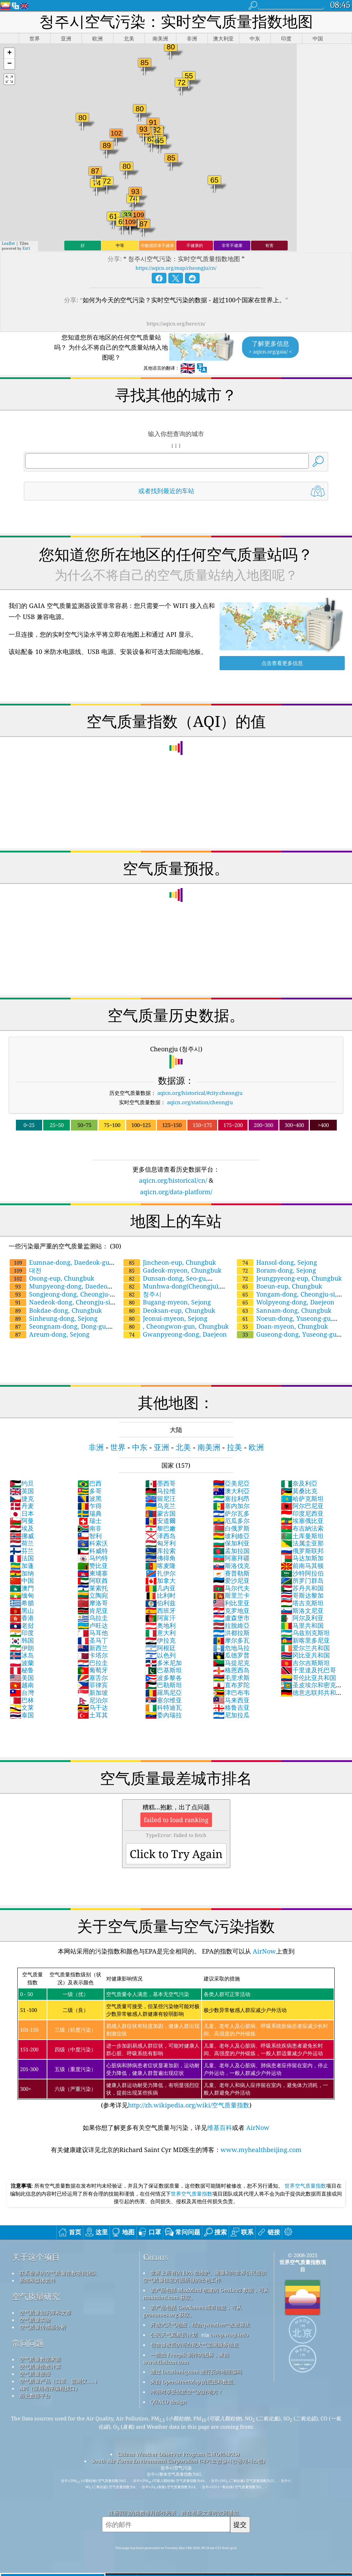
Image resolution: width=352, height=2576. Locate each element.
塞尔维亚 (163, 1700)
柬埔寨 (92, 1573)
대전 (25, 1270)
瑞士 (89, 1520)
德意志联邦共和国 (308, 1696)
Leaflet (8, 243)
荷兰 (22, 1543)
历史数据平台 (34, 2395)
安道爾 (160, 1520)
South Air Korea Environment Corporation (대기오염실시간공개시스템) (178, 2460)
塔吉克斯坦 (302, 1603)
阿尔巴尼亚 (302, 1506)
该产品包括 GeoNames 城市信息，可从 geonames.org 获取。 (192, 2311)
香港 (22, 1618)
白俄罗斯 (231, 1528)
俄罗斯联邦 (302, 1550)
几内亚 (160, 1588)
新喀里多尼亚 (305, 1640)
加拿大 (160, 1580)
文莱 (22, 1707)
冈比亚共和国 (305, 1655)
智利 (89, 1536)
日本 (22, 1513)
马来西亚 (231, 1700)
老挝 (22, 1625)
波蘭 (22, 1663)
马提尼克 (231, 1663)
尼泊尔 (92, 1700)
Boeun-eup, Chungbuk (279, 1286)
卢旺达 (92, 1625)
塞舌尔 (92, 1677)
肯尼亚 (92, 1610)
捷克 (22, 1498)
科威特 (92, 1550)
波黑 (89, 1498)
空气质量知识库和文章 (45, 2312)
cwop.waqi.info (229, 2334)
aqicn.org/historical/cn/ (173, 1180)
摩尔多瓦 (231, 1640)
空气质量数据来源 (40, 2359)
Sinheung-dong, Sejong (54, 1318)
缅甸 (22, 1595)
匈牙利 (160, 1543)
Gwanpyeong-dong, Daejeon (175, 1334)
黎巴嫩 (160, 1528)
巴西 (89, 1483)
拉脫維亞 (231, 1625)
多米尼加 (163, 1663)
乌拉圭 (92, 1618)
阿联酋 (92, 1580)
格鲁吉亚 (231, 1707)
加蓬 (22, 1565)
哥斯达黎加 (302, 1595)
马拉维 (160, 1491)
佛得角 (160, 1558)
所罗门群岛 (302, 1580)
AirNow (263, 1951)
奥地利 (160, 1625)
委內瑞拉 (163, 1715)
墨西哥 (160, 1483)
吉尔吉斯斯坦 (305, 1663)
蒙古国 (160, 1513)
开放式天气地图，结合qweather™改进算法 (200, 2324)
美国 (22, 1677)
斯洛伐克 (231, 1565)
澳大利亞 (231, 1491)
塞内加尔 (231, 1506)
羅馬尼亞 (163, 1692)
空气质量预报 (34, 2373)
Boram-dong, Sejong (276, 1270)
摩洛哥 (92, 1603)
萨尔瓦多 (231, 1513)
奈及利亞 (299, 1483)
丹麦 (22, 1506)
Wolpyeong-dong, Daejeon (285, 1302)
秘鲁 (22, 1670)
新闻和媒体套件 (37, 2280)
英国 (22, 1491)
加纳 (22, 1573)
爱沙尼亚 (231, 1580)
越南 (22, 1685)
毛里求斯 (231, 1677)
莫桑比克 (299, 1491)
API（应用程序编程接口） (49, 2388)
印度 (22, 1632)
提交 (240, 2524)
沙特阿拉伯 (302, 1573)
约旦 (22, 1483)
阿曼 (22, 1520)
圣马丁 (92, 1640)
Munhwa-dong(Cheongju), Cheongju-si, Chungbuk (171, 1290)
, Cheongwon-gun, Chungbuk (176, 1326)
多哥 (89, 1491)
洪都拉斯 (231, 1632)
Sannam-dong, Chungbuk (284, 1310)
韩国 (22, 1640)
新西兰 (92, 1648)
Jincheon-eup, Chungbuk (169, 1262)
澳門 (22, 1588)
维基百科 (219, 2127)
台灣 (22, 1692)
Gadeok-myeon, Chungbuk (172, 1270)
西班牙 (160, 1610)
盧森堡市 (231, 1618)
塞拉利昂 (231, 1498)
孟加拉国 (231, 1550)
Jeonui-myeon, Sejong (165, 1318)
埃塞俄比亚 (302, 1520)
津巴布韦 (231, 1692)
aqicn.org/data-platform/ (176, 1192)
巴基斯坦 (163, 1670)
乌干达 (92, 1707)
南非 (89, 1528)
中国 (22, 1580)
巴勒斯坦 (163, 1685)
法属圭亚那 (302, 1543)
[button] (9, 53)
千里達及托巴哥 (308, 1670)
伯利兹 (160, 1603)
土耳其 (92, 1715)
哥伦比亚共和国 (308, 1677)
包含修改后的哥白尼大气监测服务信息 (194, 2344)
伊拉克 (160, 1640)
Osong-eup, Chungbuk (52, 1278)
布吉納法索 (302, 1528)
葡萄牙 (92, 1670)
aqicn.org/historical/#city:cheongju (200, 1092)
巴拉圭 (92, 1663)
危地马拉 (231, 1648)
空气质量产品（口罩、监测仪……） (59, 2381)
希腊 (22, 1603)
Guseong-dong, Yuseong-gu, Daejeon (287, 1338)
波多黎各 (163, 1677)
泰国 (22, 1715)
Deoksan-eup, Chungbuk (169, 1310)
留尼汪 (160, 1498)
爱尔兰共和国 (305, 1648)
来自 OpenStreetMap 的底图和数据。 (194, 2381)
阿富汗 (160, 1618)
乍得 (89, 1506)
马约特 (92, 1558)
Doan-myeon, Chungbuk (282, 1326)
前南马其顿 (302, 1565)
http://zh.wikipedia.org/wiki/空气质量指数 (188, 2105)
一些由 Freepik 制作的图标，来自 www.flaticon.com (186, 2358)
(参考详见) (176, 2038)
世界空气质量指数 (305, 2185)
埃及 (22, 1528)
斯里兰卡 (231, 1595)
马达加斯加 (302, 1558)
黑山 (22, 1610)
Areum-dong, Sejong (50, 1334)
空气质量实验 (34, 2319)
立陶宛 (92, 1595)
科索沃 (92, 1543)
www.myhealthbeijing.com (261, 2149)
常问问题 (28, 2343)
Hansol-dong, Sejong (277, 1262)
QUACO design (168, 2401)
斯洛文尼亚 (302, 1610)
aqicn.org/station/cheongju (200, 1102)
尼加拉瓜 (231, 1715)
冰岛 (22, 1655)
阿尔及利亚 (302, 1618)
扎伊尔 (160, 1573)
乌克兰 (160, 1506)
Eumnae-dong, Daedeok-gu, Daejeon (60, 1266)
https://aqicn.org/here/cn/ (176, 323)
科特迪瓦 (163, 1707)
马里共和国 (302, 1625)
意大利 (160, 1632)
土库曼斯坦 (302, 1536)
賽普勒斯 (231, 1573)
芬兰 (22, 1550)
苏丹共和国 (302, 1588)
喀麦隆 (160, 1565)
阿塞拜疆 (231, 1558)
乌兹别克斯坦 (305, 1632)
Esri (26, 248)
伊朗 (22, 1648)
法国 (22, 1558)
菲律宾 (92, 1685)
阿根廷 (160, 1648)
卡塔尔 (92, 1655)
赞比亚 (92, 1565)
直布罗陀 (231, 1685)
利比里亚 (231, 1603)
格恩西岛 (231, 1670)
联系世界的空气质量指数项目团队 (58, 2273)
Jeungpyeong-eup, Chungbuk (289, 1278)
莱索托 (92, 1588)
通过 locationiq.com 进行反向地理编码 (196, 2371)
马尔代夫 (231, 1588)
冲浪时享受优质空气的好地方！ (186, 2391)
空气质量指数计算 (40, 2366)
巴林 (22, 1700)
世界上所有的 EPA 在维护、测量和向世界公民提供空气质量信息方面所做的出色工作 (205, 2276)
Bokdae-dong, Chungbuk (56, 1310)
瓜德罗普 (231, 1655)
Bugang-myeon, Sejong (167, 1302)
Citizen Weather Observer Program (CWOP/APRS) (178, 2453)
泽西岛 (160, 1536)
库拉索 (160, 1550)
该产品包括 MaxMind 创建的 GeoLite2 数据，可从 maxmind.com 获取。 (206, 2294)
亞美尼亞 (231, 1483)
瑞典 (89, 1513)
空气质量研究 (36, 2296)
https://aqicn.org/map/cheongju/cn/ (176, 268)
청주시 (142, 1294)
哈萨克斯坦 (302, 1498)
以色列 (160, 1655)
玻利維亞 (231, 1536)
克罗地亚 (231, 1610)
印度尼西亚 (302, 1513)
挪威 (22, 1536)
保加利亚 (231, 1543)
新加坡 (92, 1692)
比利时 (160, 1595)
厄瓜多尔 (231, 1520)
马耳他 (92, 1632)
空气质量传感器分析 (42, 2327)
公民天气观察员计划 (173, 2334)
